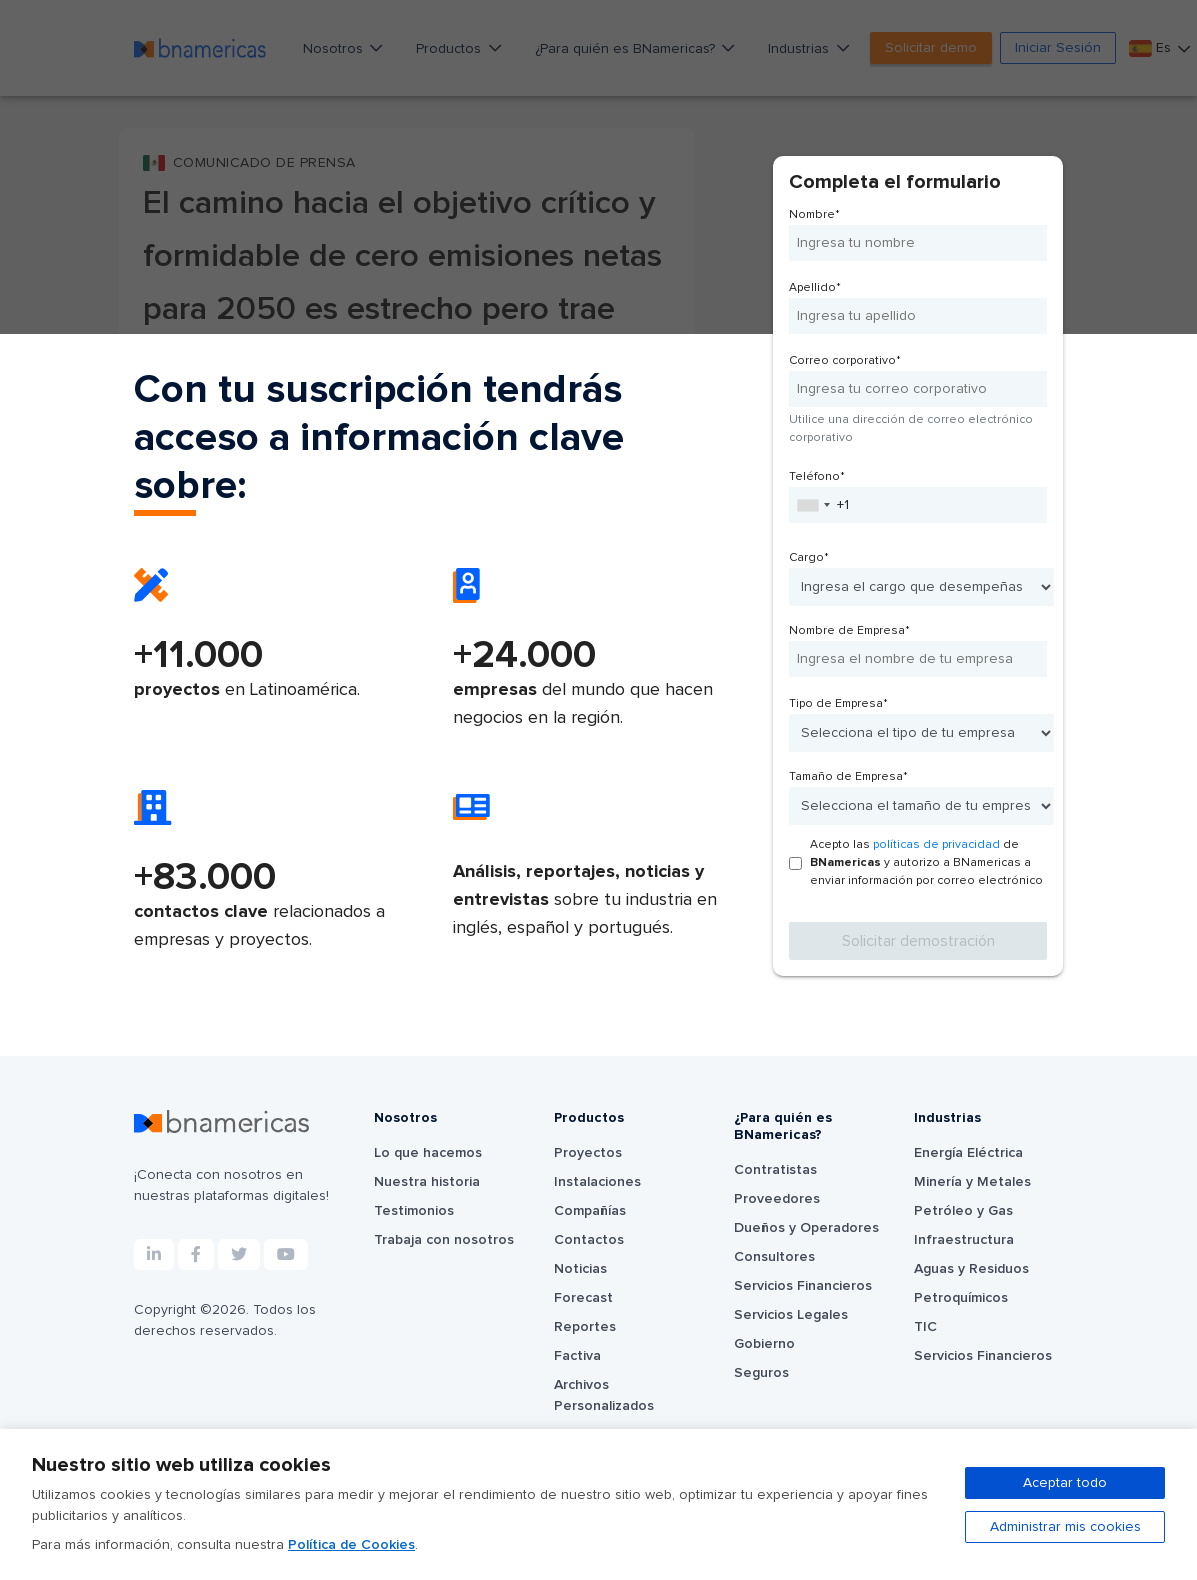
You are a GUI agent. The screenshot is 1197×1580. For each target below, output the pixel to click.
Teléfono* (817, 477)
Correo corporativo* (845, 361)
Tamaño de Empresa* (848, 777)
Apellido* (815, 288)
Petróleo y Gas (963, 1211)
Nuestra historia (427, 1182)
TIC (925, 1327)
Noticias (580, 1269)
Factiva (577, 1356)
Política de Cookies (351, 1545)
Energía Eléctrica (968, 1153)
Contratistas (775, 1170)
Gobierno (764, 1344)
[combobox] (813, 505)
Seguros (761, 1373)
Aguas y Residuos (971, 1269)
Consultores (774, 1257)
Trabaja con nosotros (444, 1240)
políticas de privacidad (936, 845)
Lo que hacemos (428, 1153)
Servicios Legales (791, 1315)
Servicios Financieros (803, 1286)
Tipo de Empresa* (838, 704)
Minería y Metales (972, 1182)
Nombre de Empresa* (849, 631)
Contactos (589, 1240)
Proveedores (777, 1199)
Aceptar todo (1065, 1483)
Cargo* (809, 558)
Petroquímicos (961, 1298)
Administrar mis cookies (1065, 1527)
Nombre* (814, 215)
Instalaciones (597, 1182)
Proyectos (588, 1153)
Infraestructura (964, 1240)
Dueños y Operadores (806, 1228)
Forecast (583, 1298)
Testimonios (414, 1211)
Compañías (590, 1211)
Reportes (585, 1327)
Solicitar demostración (918, 941)
